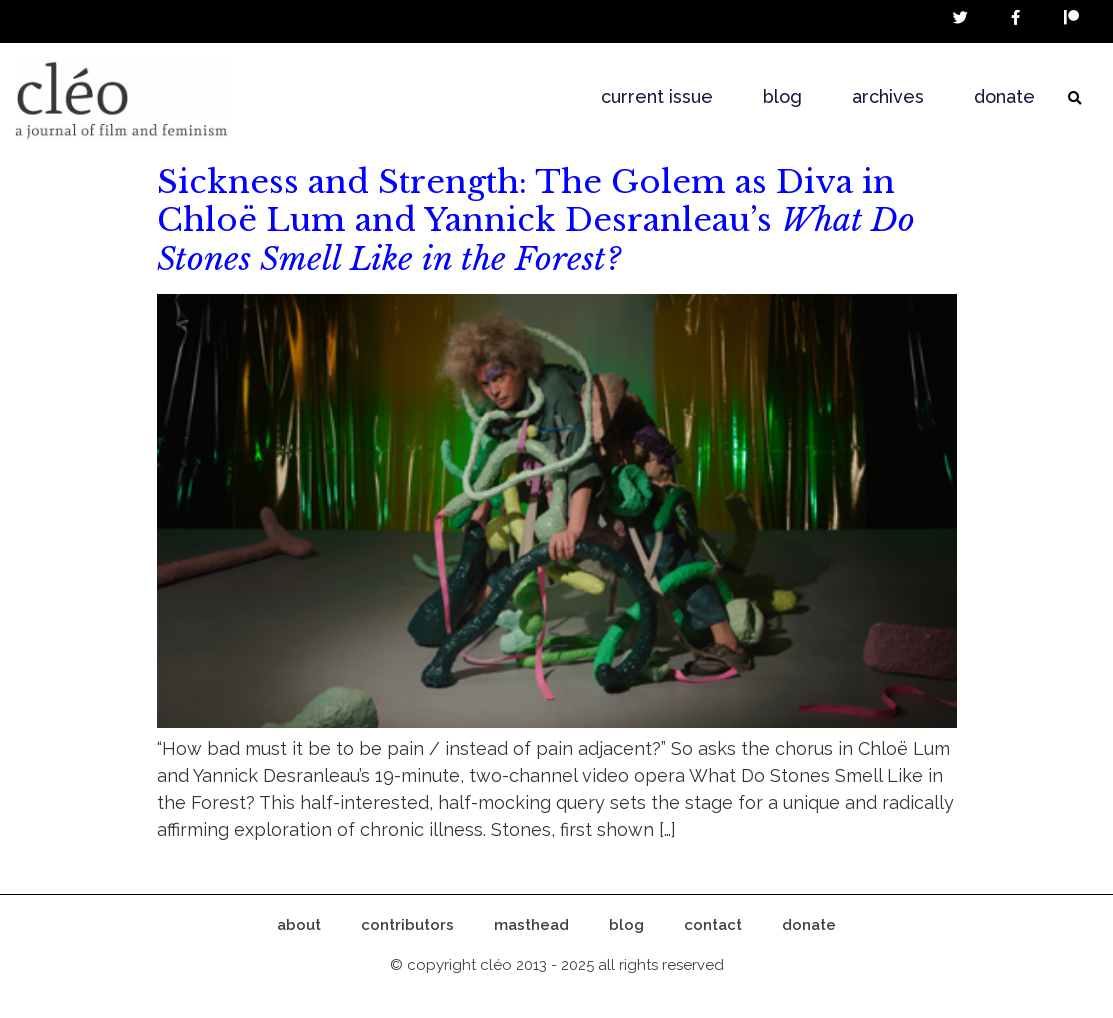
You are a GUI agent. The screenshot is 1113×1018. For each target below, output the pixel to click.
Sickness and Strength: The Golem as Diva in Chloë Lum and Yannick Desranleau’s (536, 220)
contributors (407, 925)
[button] (1075, 99)
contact (713, 925)
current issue (657, 96)
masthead (531, 925)
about (299, 925)
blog (782, 96)
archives (888, 96)
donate (1004, 96)
